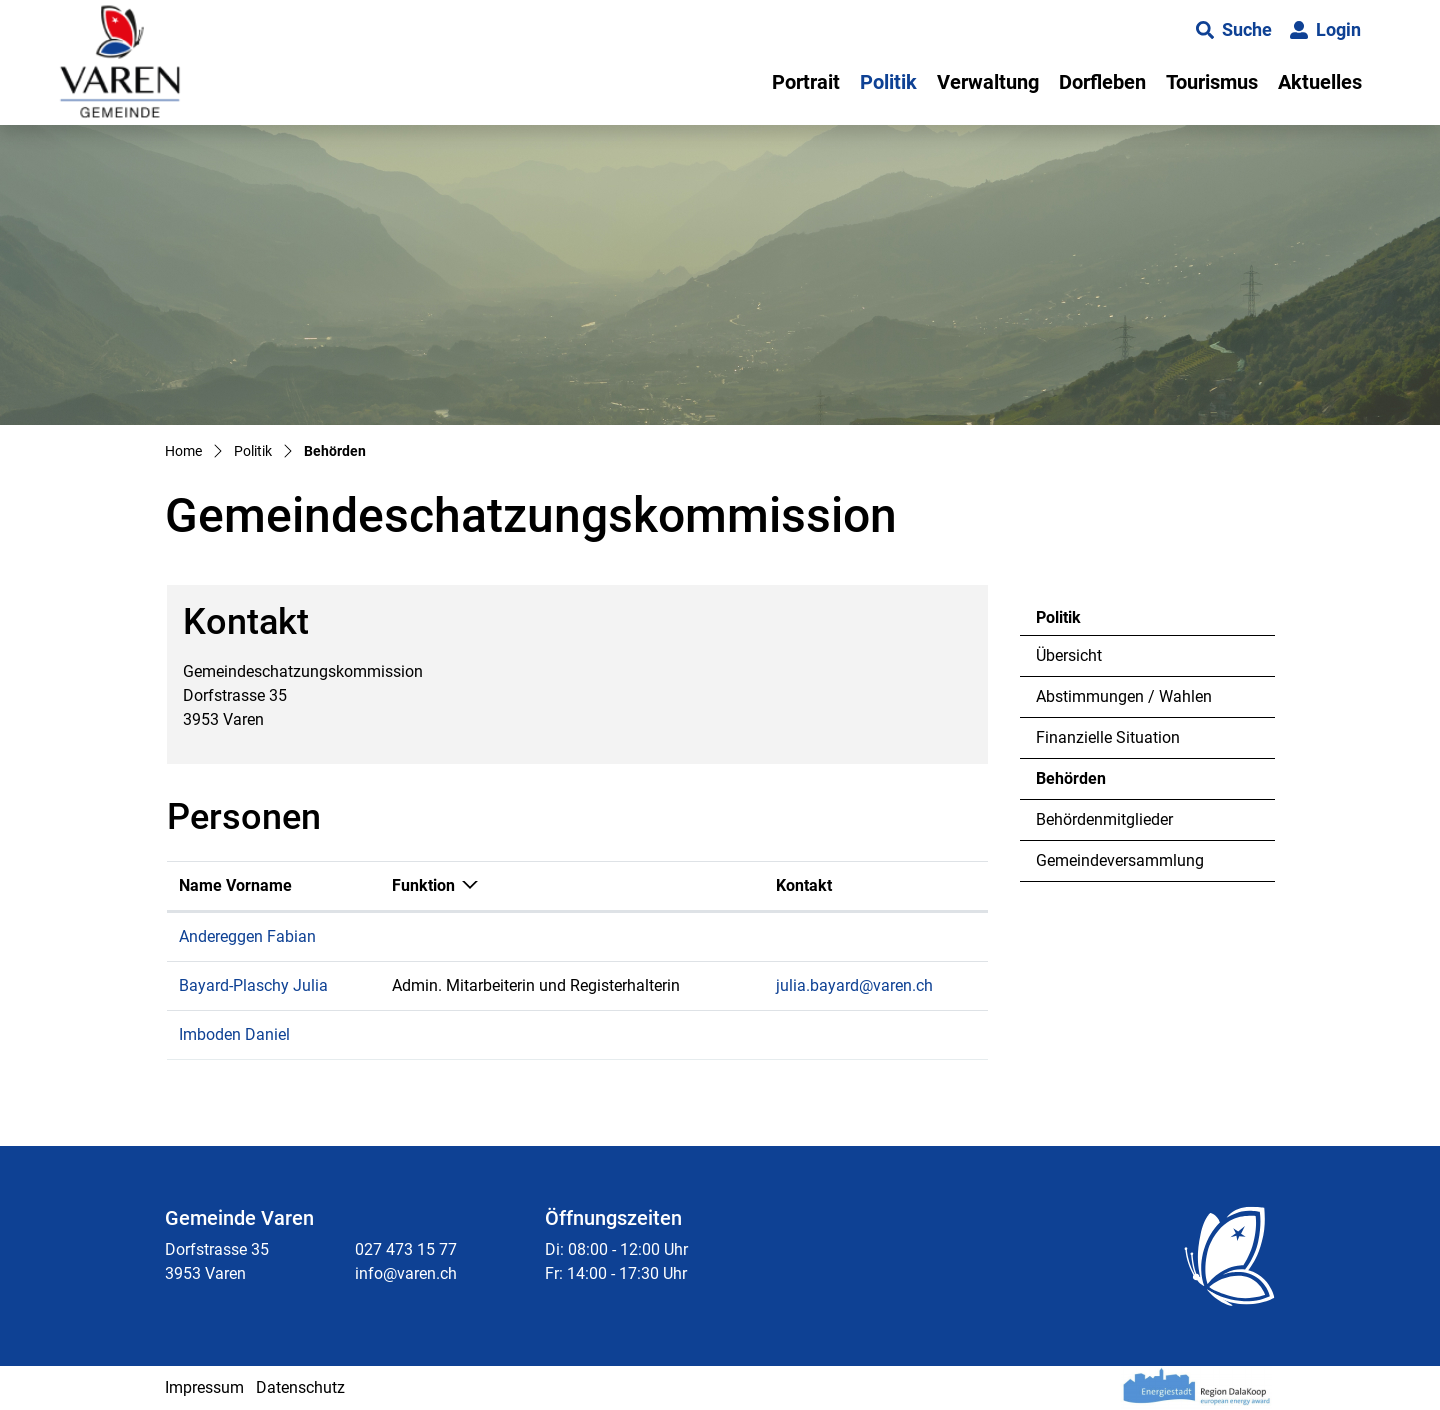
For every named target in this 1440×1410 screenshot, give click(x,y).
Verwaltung (988, 82)
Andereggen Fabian (247, 936)
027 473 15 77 (406, 1249)
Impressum (204, 1387)
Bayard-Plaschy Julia (253, 985)
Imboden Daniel (234, 1034)
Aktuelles (1320, 82)
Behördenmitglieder (1104, 819)
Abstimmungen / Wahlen (1124, 696)
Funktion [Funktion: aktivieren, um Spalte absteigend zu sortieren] (423, 885)
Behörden (1090, 784)
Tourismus (1212, 82)
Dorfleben (1102, 82)
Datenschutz (300, 1387)
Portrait (806, 82)
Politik (888, 82)
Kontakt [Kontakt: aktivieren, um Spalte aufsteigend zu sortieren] (804, 885)
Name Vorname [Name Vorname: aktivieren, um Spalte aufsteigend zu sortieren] (235, 885)
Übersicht (1069, 655)
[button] (1234, 30)
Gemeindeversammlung (1120, 860)
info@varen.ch (406, 1273)
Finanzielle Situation (1108, 737)
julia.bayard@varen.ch (854, 985)
